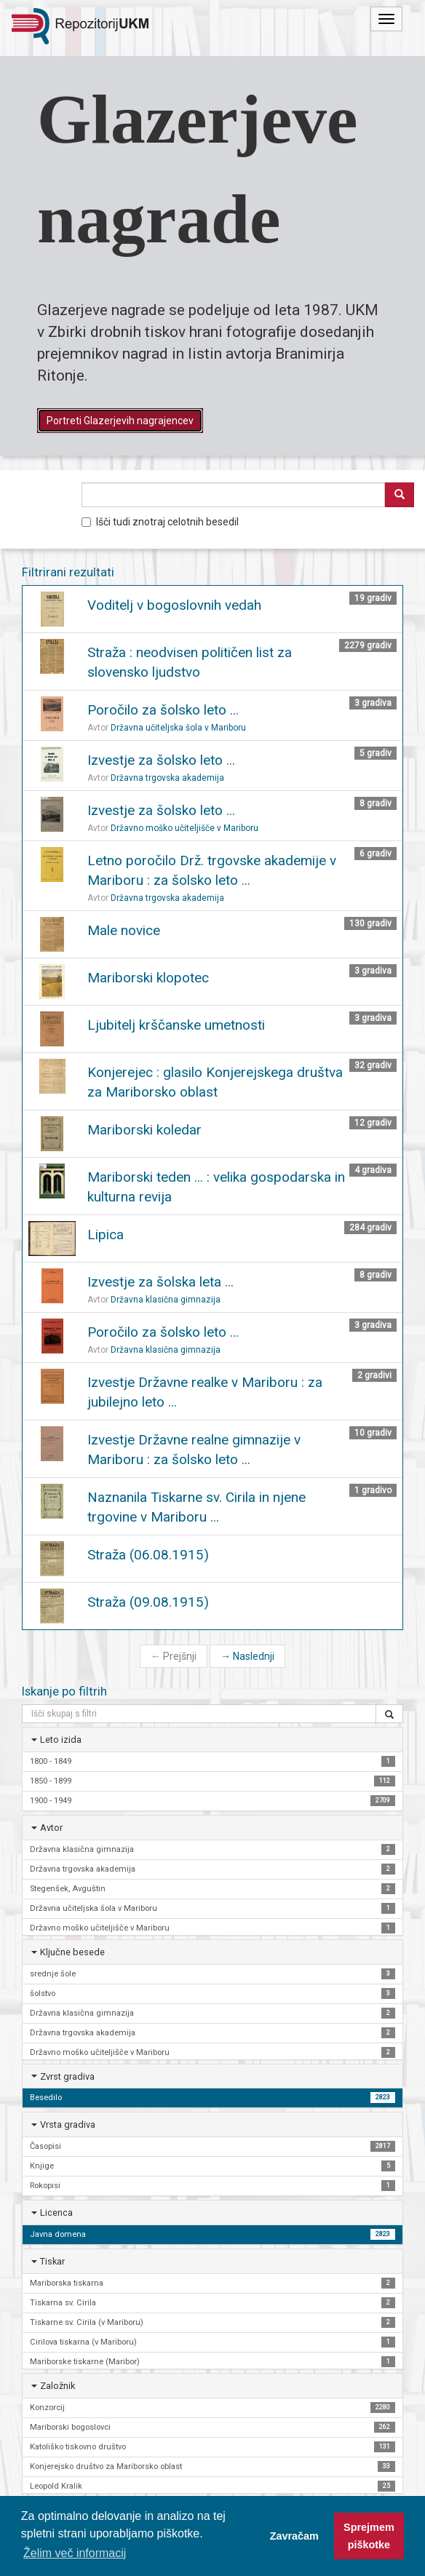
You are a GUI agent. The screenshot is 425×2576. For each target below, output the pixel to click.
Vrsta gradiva (67, 2124)
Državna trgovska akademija (167, 778)
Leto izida (61, 1739)
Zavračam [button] (294, 2536)
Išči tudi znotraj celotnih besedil (160, 522)
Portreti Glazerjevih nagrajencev (120, 420)
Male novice (123, 930)
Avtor (51, 1827)
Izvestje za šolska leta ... (160, 1281)
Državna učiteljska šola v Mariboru (178, 728)
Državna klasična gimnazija (166, 1300)
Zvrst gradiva (67, 2076)
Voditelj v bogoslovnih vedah (174, 605)
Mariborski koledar (144, 1129)
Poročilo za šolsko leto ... (163, 709)
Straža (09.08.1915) (148, 1602)
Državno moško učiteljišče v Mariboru (184, 828)
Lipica (105, 1234)
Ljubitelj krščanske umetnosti (176, 1025)
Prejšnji (173, 1656)
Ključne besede (72, 1952)
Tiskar (52, 2261)
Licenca (56, 2212)
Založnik (57, 2385)
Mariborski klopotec (148, 977)
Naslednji (247, 1656)
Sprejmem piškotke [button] (368, 2536)
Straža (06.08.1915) (148, 1554)
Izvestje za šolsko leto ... (161, 760)
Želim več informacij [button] (74, 2553)
